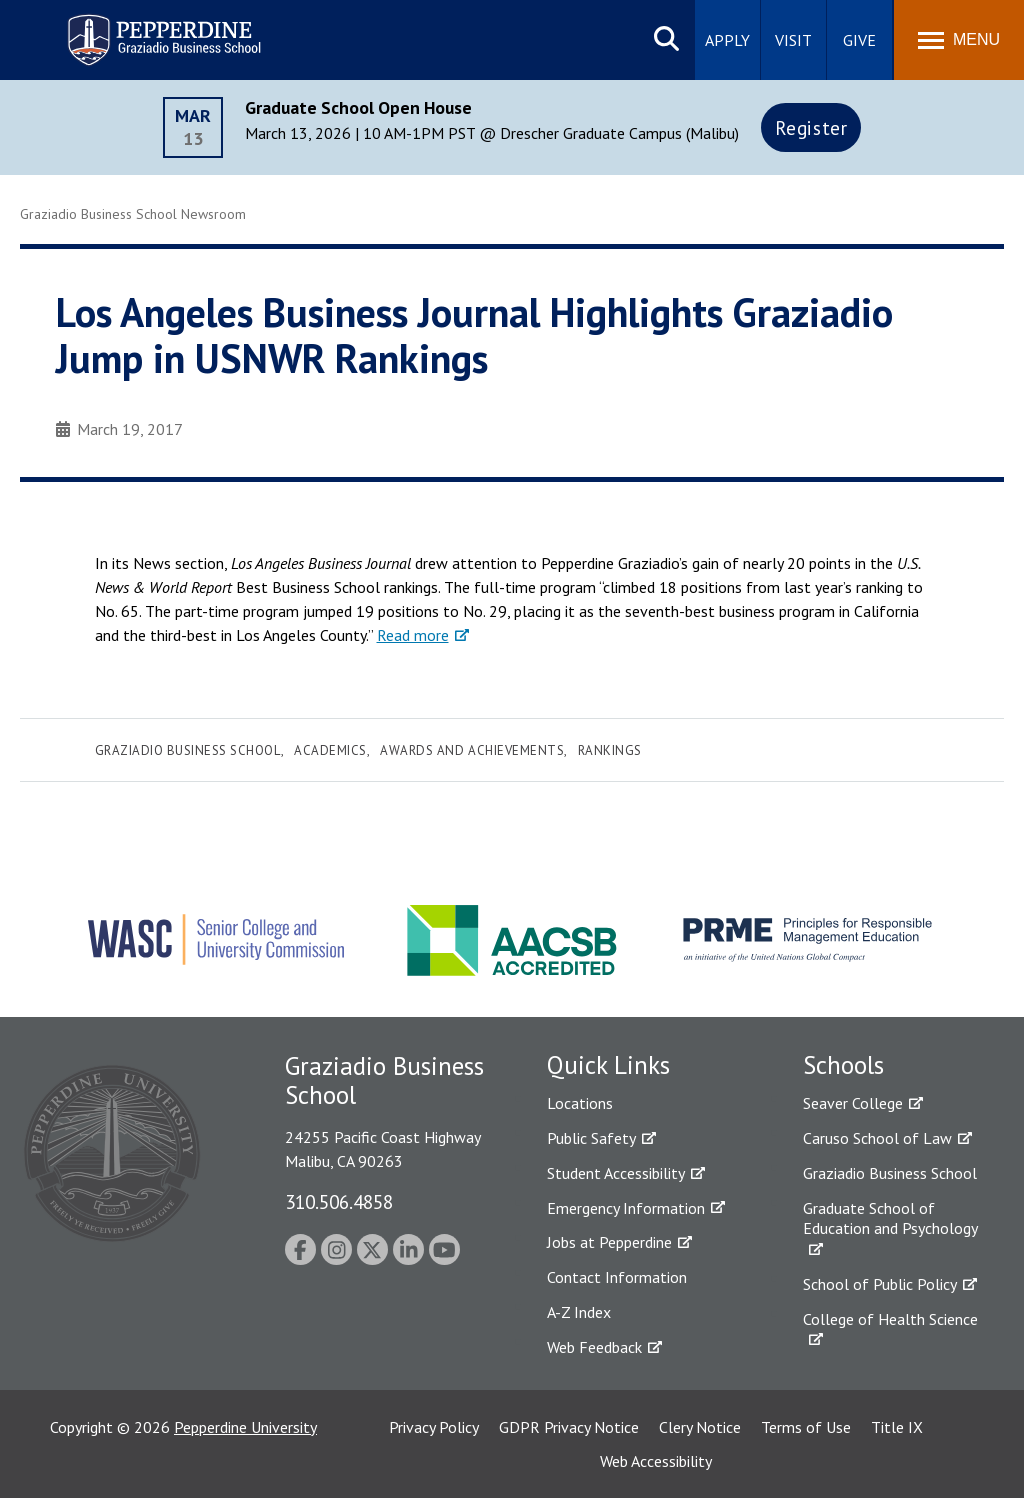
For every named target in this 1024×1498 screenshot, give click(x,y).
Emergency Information (626, 1208)
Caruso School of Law (877, 1138)
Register (811, 127)
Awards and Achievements (472, 750)
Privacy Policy (434, 1427)
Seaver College (853, 1103)
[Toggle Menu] (959, 40)
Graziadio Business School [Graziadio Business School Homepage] (890, 1173)
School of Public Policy (880, 1284)
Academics (330, 750)
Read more (413, 635)
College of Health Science (890, 1319)
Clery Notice (700, 1427)
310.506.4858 (339, 1201)
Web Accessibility (656, 1461)
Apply (727, 40)
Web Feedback (594, 1347)
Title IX (897, 1427)
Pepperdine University (245, 1427)
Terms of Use (806, 1427)
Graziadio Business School (188, 750)
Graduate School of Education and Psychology (890, 1218)
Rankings (610, 750)
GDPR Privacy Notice (569, 1427)
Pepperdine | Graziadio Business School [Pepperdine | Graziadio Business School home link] (138, 27)
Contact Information (617, 1277)
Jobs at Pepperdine (609, 1242)
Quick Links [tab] (608, 1065)
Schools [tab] (843, 1065)
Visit (793, 40)
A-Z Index (579, 1312)
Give (859, 40)
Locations (580, 1103)
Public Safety (591, 1138)
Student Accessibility (616, 1173)
